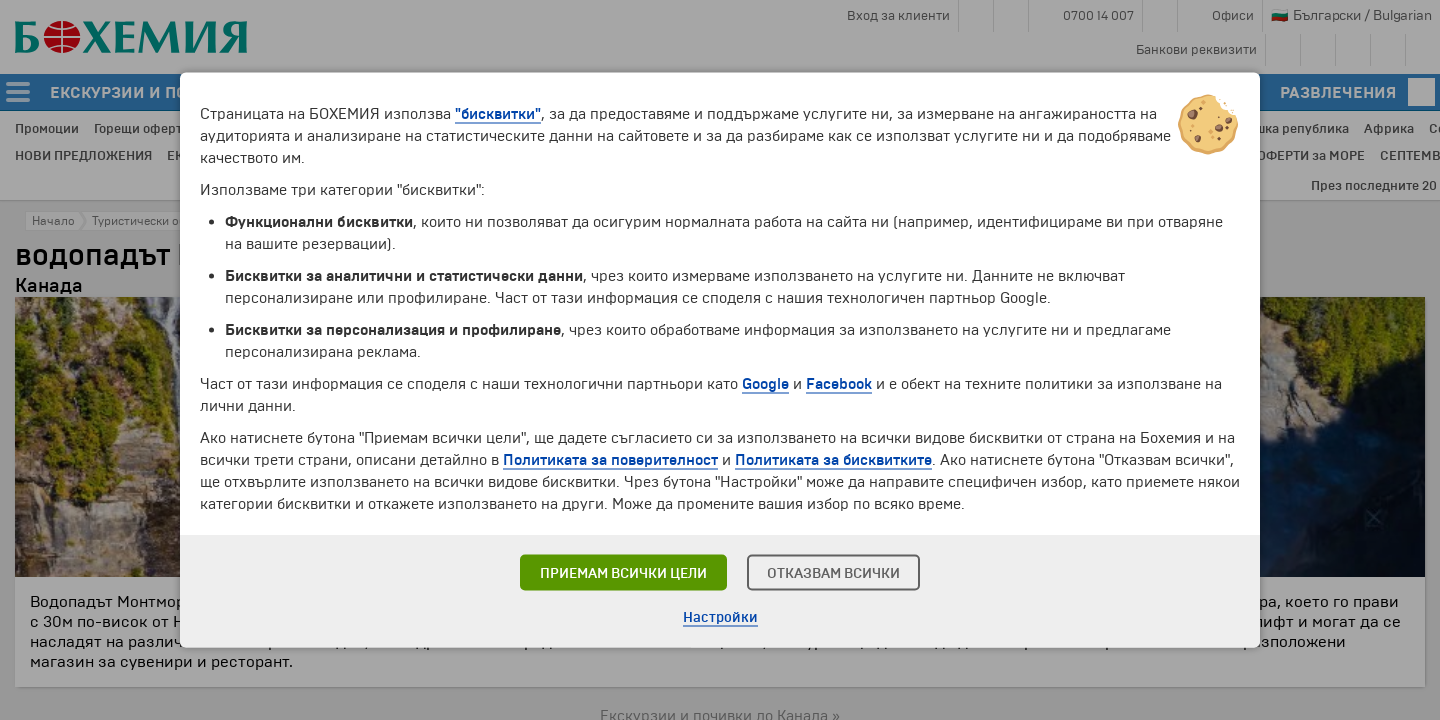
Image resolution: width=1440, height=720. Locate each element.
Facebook (839, 384)
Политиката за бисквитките (833, 460)
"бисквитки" (498, 114)
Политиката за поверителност (610, 460)
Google (765, 384)
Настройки (720, 617)
